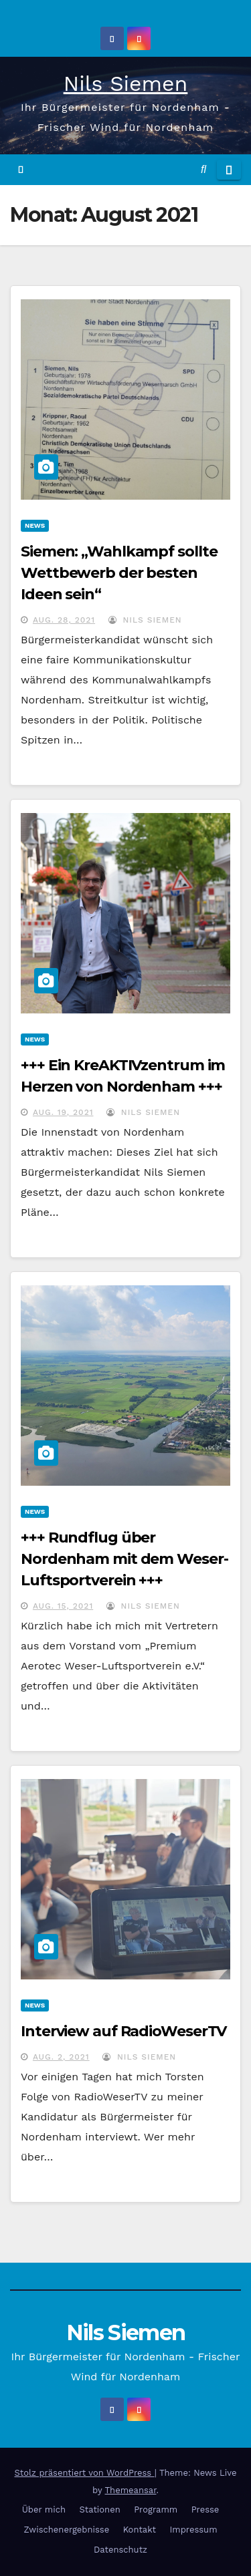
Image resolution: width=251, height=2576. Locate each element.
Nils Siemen (126, 83)
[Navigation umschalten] (229, 170)
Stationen (100, 2510)
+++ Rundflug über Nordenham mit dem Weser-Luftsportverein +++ (124, 1558)
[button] (203, 169)
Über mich (44, 2510)
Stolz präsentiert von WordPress (84, 2473)
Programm (155, 2510)
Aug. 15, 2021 (63, 1606)
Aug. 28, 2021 (64, 620)
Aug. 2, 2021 (61, 2057)
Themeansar (131, 2490)
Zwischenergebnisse (66, 2530)
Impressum (193, 2530)
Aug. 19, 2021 (63, 1112)
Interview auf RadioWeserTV (123, 2031)
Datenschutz (120, 2550)
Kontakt (139, 2530)
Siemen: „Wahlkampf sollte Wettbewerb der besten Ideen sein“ (119, 572)
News (35, 525)
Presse (205, 2510)
